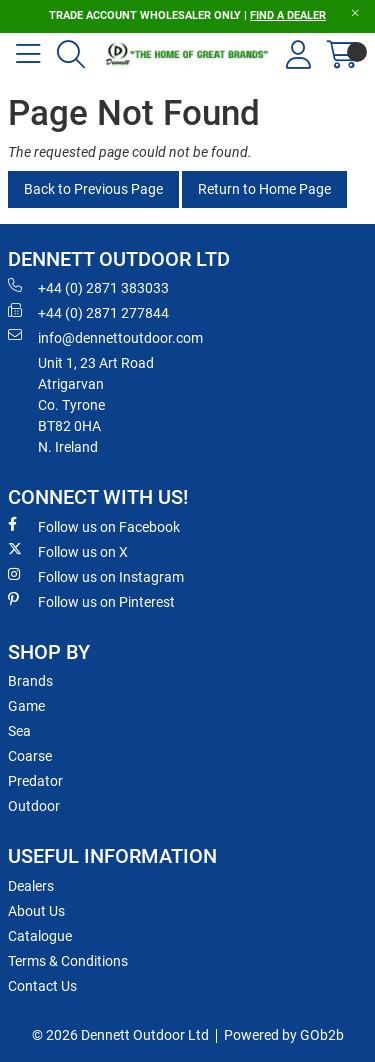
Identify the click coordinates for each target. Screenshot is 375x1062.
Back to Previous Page (93, 189)
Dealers (31, 886)
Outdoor (34, 806)
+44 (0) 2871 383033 (88, 287)
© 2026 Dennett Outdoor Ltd (120, 1035)
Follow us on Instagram (96, 576)
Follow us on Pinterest (91, 601)
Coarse (30, 756)
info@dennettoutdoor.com (105, 337)
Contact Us (42, 986)
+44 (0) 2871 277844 (88, 312)
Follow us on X (68, 551)
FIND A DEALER (288, 15)
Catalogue (40, 936)
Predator (35, 781)
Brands (30, 681)
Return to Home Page (264, 189)
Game (26, 706)
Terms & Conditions (68, 961)
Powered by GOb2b (284, 1035)
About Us (36, 911)
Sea (19, 731)
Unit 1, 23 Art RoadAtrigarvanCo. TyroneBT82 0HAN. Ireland (96, 405)
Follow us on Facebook (94, 526)
